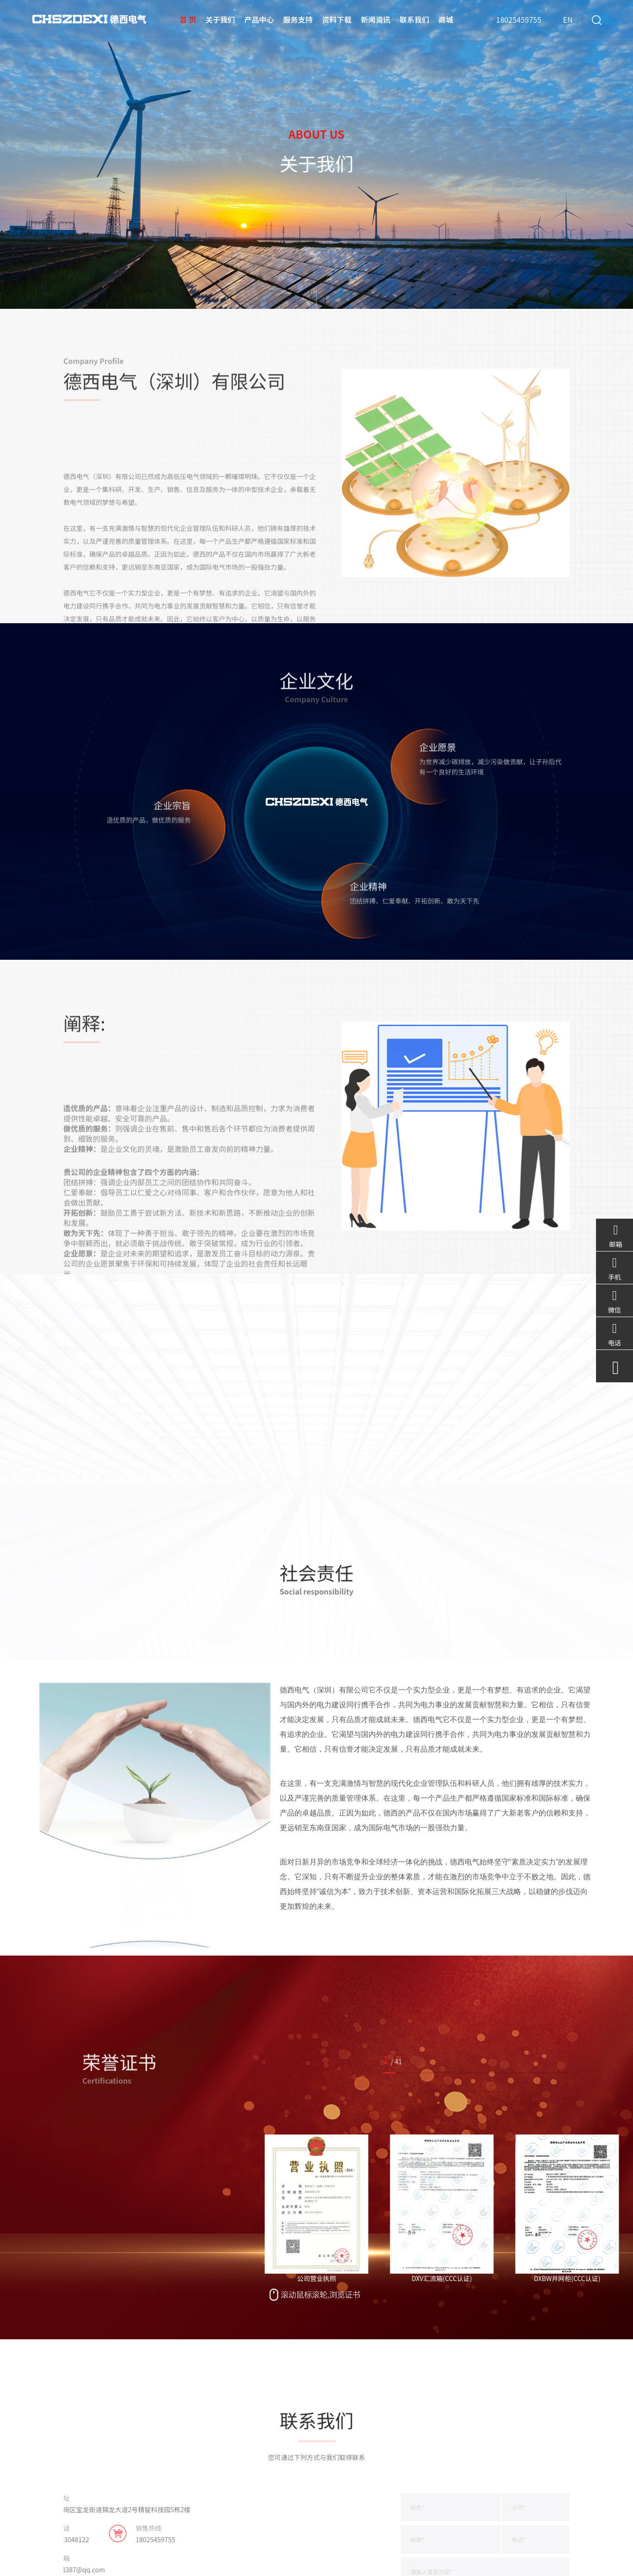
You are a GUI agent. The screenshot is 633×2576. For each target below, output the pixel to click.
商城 (445, 19)
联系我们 (414, 19)
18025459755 (518, 19)
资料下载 (336, 19)
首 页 (188, 19)
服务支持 (298, 19)
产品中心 (259, 19)
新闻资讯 (375, 19)
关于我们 (220, 19)
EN (568, 19)
